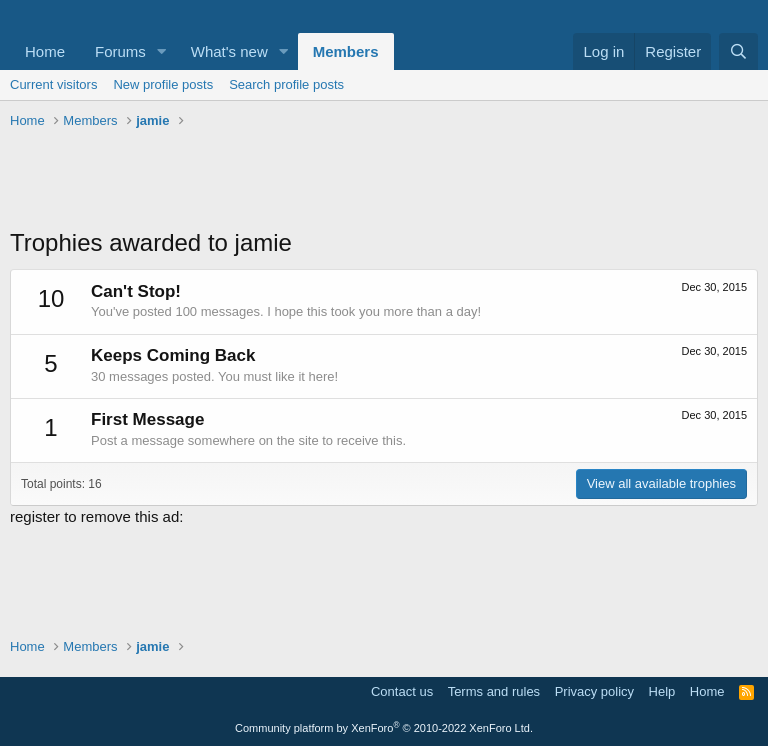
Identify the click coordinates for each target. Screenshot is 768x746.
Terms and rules (494, 691)
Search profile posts (286, 84)
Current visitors (53, 84)
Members (346, 51)
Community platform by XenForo (384, 728)
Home (45, 51)
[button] (162, 51)
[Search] (738, 51)
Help (662, 691)
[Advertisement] (384, 181)
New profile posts (163, 84)
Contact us (402, 691)
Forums (120, 51)
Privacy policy (594, 691)
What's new (229, 51)
